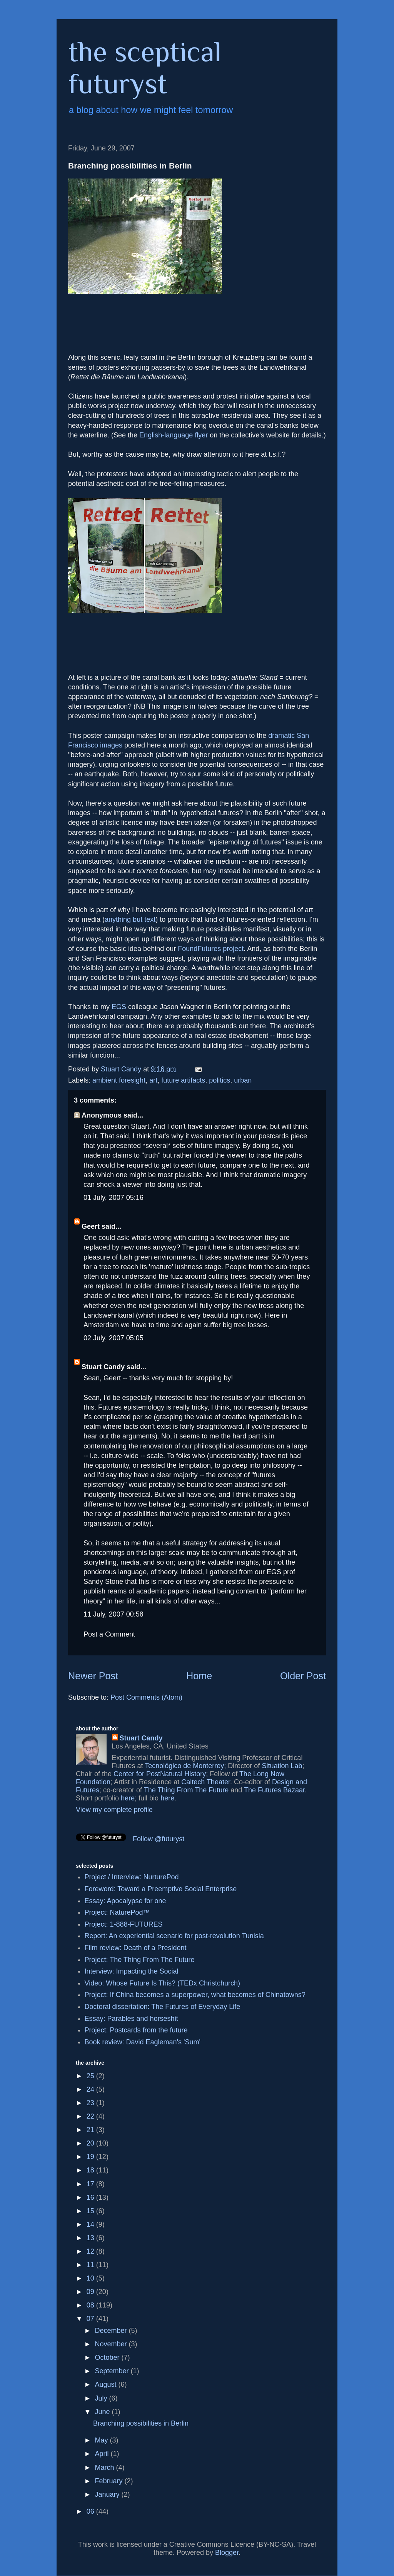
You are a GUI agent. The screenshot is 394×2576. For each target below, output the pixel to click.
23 (91, 2103)
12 (91, 2251)
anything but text (130, 919)
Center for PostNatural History (160, 1774)
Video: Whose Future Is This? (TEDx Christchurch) (162, 1983)
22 (91, 2116)
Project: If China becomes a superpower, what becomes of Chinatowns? (195, 1995)
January (108, 2494)
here (128, 1798)
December (112, 2330)
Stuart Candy (103, 1367)
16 (91, 2197)
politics (219, 1080)
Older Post (303, 1675)
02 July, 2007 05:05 (113, 1338)
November (112, 2344)
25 (91, 2076)
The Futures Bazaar (274, 1790)
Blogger (227, 2552)
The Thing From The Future (186, 1790)
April (102, 2454)
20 (91, 2143)
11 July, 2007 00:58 (113, 1614)
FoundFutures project (211, 949)
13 (91, 2238)
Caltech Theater (205, 1782)
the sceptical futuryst (145, 67)
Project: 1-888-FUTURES (124, 1924)
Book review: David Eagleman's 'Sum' (142, 2042)
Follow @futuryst (158, 1839)
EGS (119, 1007)
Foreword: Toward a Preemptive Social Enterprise (161, 1889)
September (112, 2371)
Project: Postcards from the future (136, 2030)
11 (91, 2265)
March (105, 2467)
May (102, 2440)
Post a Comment (109, 1634)
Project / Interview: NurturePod (132, 1877)
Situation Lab (282, 1766)
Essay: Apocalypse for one (125, 1901)
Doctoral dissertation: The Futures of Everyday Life (162, 2006)
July (102, 2398)
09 (91, 2292)
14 (91, 2224)
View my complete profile (114, 1810)
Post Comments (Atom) (146, 1697)
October (108, 2357)
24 (91, 2089)
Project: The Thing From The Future (140, 1960)
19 (91, 2157)
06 (91, 2511)
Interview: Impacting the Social (132, 1971)
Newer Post (93, 1675)
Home (199, 1675)
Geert (91, 1226)
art (153, 1080)
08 (91, 2305)
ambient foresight (118, 1080)
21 (91, 2130)
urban (243, 1080)
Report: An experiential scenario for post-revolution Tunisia (174, 1936)
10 (91, 2278)
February (109, 2481)
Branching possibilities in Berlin (141, 2423)
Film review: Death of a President (136, 1948)
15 (91, 2211)
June (103, 2412)
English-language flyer (173, 435)
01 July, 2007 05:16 (113, 1197)
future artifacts (183, 1080)
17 (91, 2184)
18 (91, 2170)
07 (91, 2318)
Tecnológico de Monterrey (184, 1766)
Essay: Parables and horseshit (131, 2018)
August (106, 2384)
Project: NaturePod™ (117, 1912)
